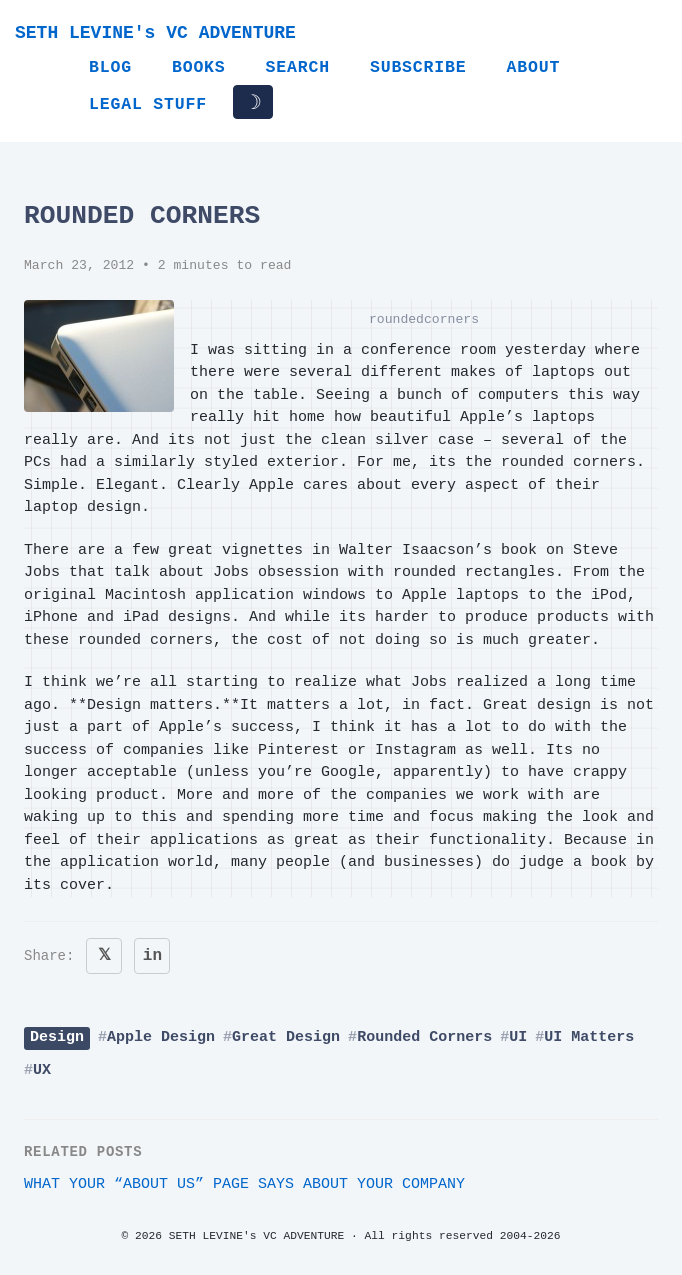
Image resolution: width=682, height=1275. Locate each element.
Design (57, 1037)
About (533, 67)
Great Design (286, 1037)
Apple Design (161, 1037)
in (152, 956)
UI (518, 1037)
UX (42, 1070)
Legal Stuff (148, 104)
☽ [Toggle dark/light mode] (253, 102)
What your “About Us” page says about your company (244, 1184)
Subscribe (418, 67)
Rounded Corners (424, 1037)
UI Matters (589, 1037)
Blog (110, 67)
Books (199, 67)
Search (298, 67)
